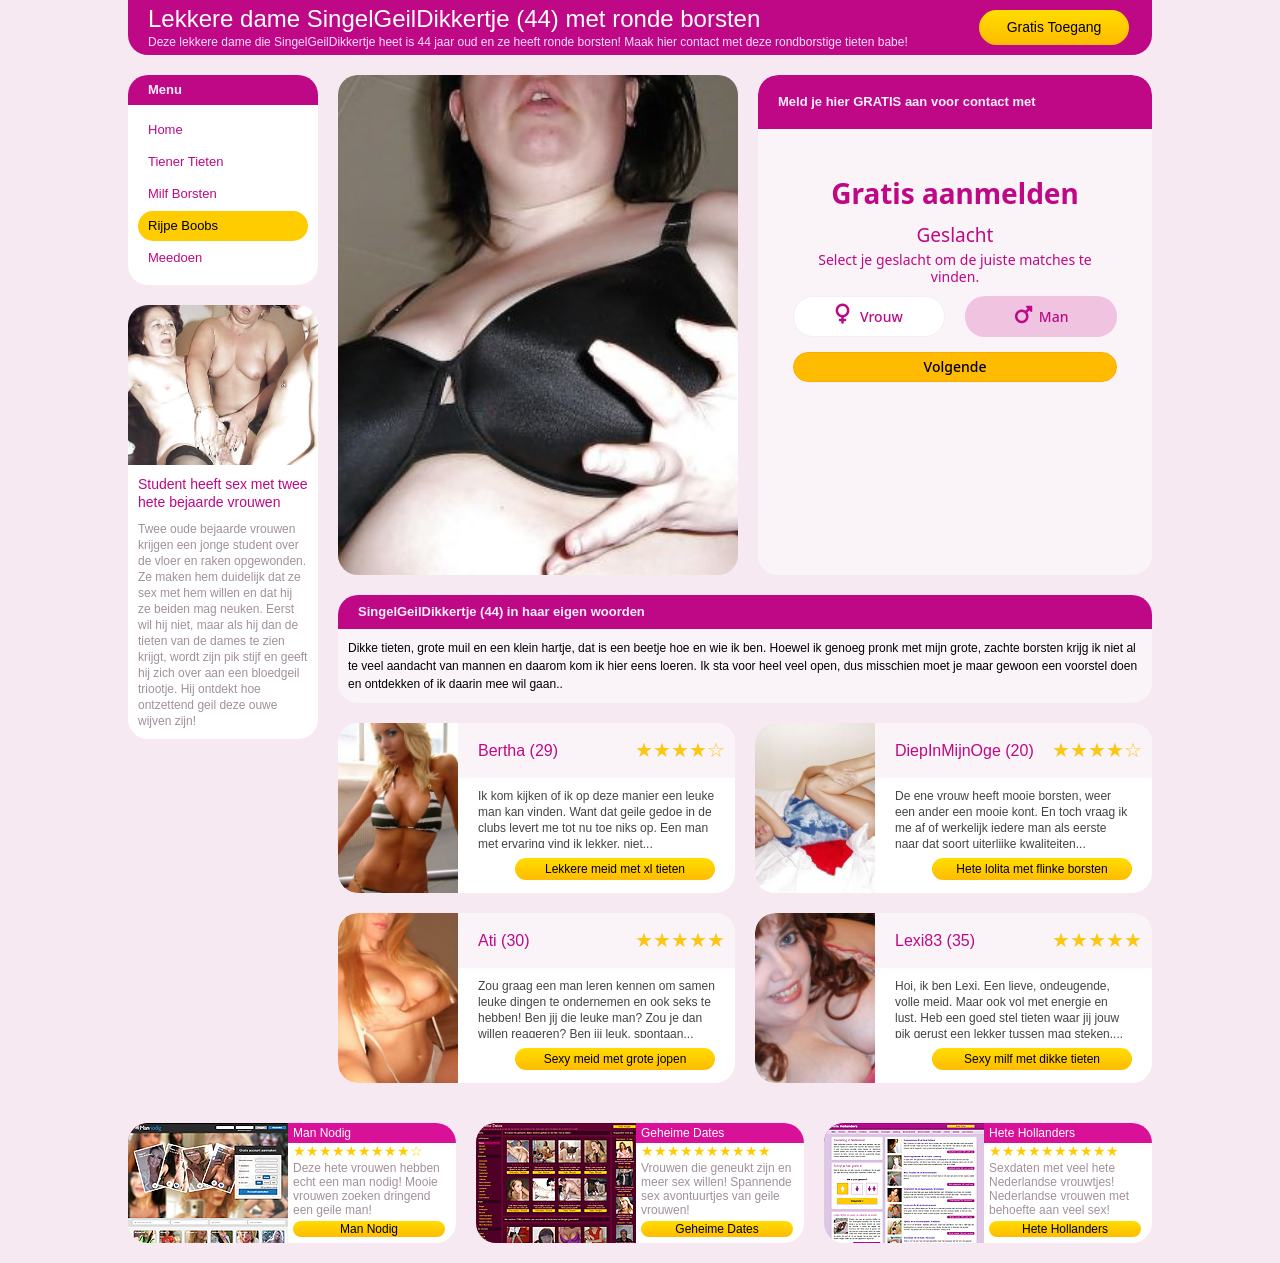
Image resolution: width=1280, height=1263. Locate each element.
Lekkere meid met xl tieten (615, 869)
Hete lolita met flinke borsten (1031, 869)
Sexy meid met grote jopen (615, 1059)
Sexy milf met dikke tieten (1032, 1059)
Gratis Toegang (1054, 27)
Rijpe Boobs (183, 225)
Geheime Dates (716, 1229)
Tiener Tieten (185, 161)
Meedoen (175, 257)
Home (165, 129)
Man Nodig (369, 1229)
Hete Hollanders (1065, 1229)
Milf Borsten (182, 193)
